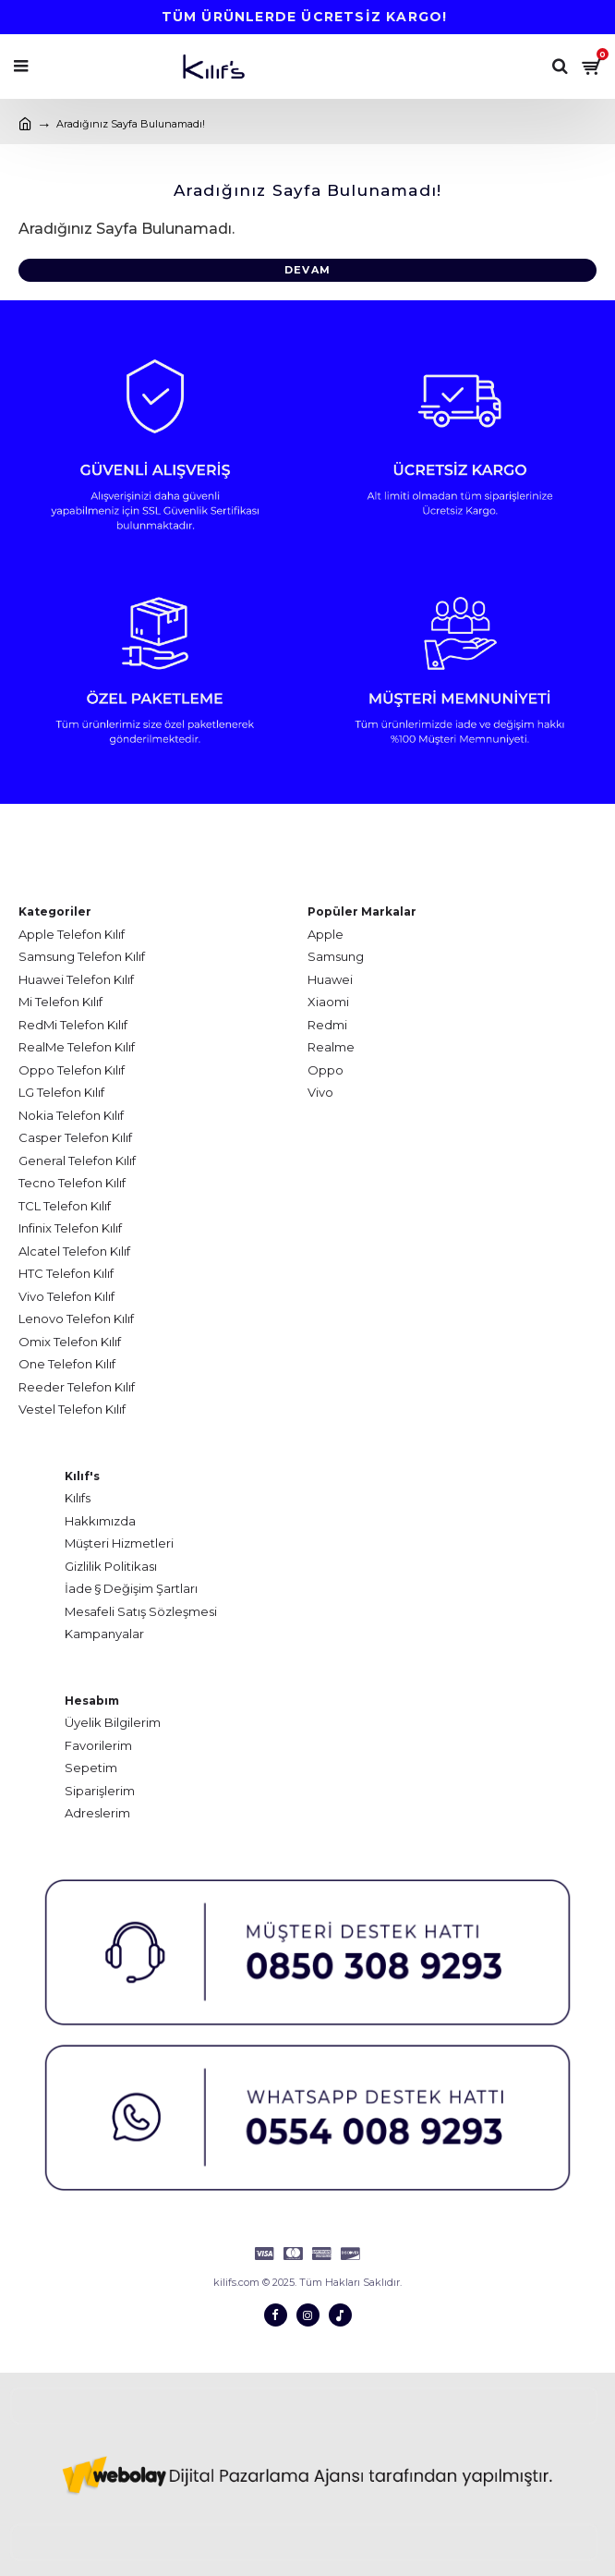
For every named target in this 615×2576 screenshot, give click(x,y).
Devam (307, 269)
